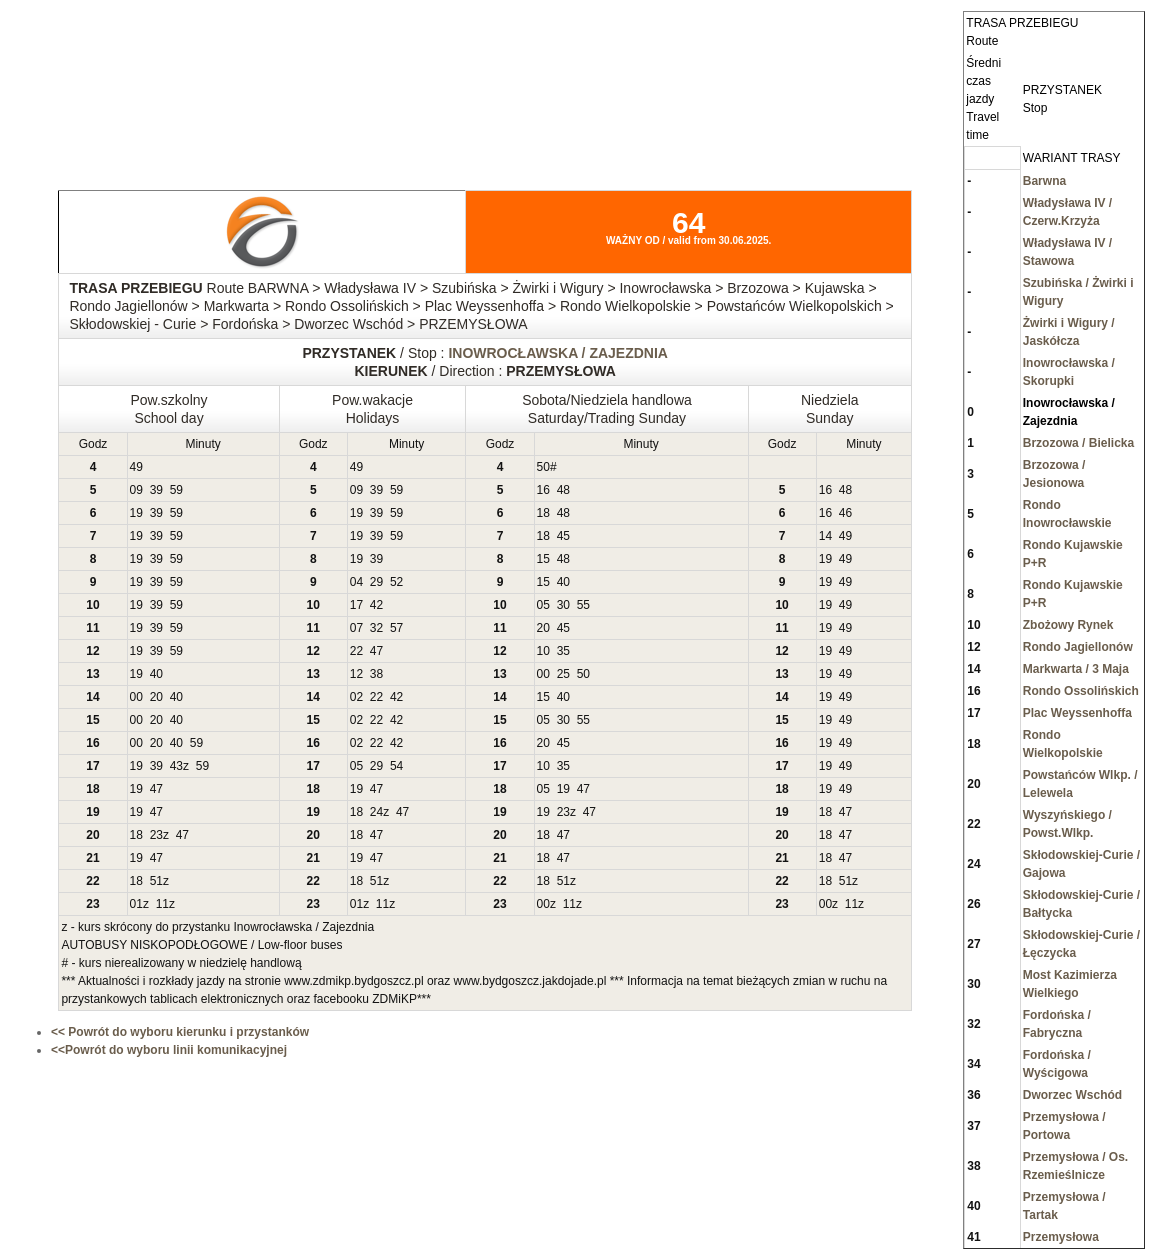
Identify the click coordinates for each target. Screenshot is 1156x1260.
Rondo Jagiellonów (1078, 647)
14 (825, 536)
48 (563, 490)
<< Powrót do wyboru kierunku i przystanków (180, 1032)
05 (543, 605)
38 (376, 674)
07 (356, 628)
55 (583, 605)
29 (376, 582)
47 (376, 651)
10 (543, 651)
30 (563, 605)
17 (356, 605)
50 (543, 467)
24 (376, 812)
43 (176, 766)
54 (396, 766)
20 (543, 628)
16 (543, 490)
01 (136, 904)
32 (376, 628)
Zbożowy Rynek (1068, 625)
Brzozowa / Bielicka (1078, 443)
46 (845, 513)
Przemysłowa (1061, 1237)
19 (136, 513)
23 (563, 812)
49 (136, 467)
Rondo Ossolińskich (1081, 691)
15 (543, 559)
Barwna (1044, 181)
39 (156, 490)
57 (396, 628)
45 (563, 536)
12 (356, 674)
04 (356, 582)
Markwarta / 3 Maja (1076, 669)
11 (162, 904)
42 (376, 605)
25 (563, 674)
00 (543, 674)
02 (356, 697)
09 (136, 490)
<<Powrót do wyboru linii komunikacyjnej (169, 1050)
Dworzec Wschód (1072, 1095)
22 (356, 651)
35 (563, 651)
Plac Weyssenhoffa (1077, 713)
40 (563, 582)
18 (543, 513)
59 (176, 490)
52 (396, 582)
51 (156, 881)
